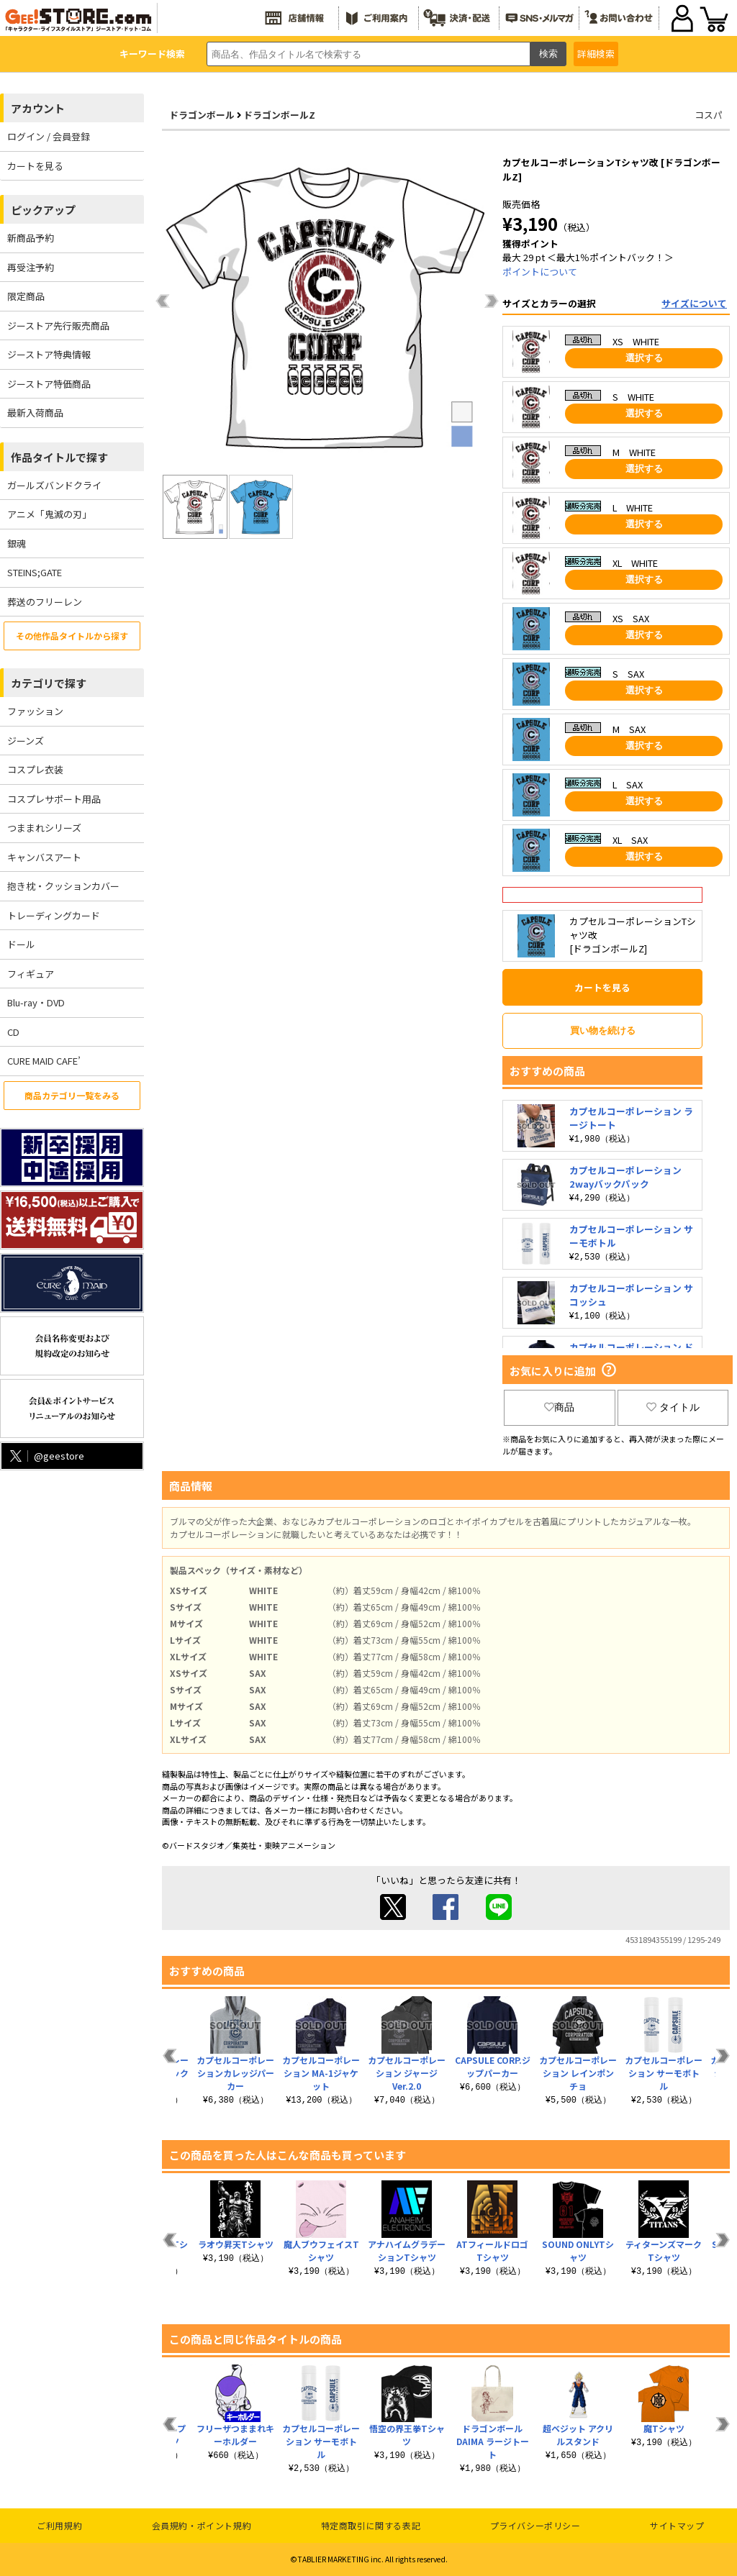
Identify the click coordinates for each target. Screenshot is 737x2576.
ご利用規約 (59, 2525)
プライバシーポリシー (535, 2525)
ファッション (35, 711)
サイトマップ (677, 2525)
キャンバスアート (44, 857)
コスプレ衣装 (35, 769)
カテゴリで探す (48, 683)
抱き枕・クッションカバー (63, 886)
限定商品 (26, 296)
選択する (644, 357)
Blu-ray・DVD (36, 1002)
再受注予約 (30, 267)
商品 (559, 1407)
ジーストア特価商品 (49, 384)
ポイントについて (539, 271)
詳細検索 (596, 53)
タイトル (673, 1407)
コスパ (709, 115)
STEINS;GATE (34, 572)
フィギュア (30, 973)
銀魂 (16, 543)
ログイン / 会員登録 (48, 136)
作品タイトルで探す (59, 457)
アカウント (38, 108)
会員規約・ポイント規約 (202, 2525)
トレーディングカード (53, 915)
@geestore (45, 1455)
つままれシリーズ (44, 827)
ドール (21, 944)
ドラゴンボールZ (279, 115)
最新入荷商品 (35, 412)
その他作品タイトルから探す (72, 635)
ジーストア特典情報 (49, 354)
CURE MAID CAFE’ (44, 1061)
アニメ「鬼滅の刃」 (49, 514)
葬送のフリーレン (44, 602)
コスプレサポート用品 (54, 799)
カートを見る (35, 166)
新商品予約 (30, 238)
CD (13, 1032)
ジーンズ (25, 740)
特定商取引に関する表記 (371, 2525)
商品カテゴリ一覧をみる (71, 1095)
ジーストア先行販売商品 (58, 325)
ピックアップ (43, 209)
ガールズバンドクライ (54, 485)
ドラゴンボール (202, 115)
